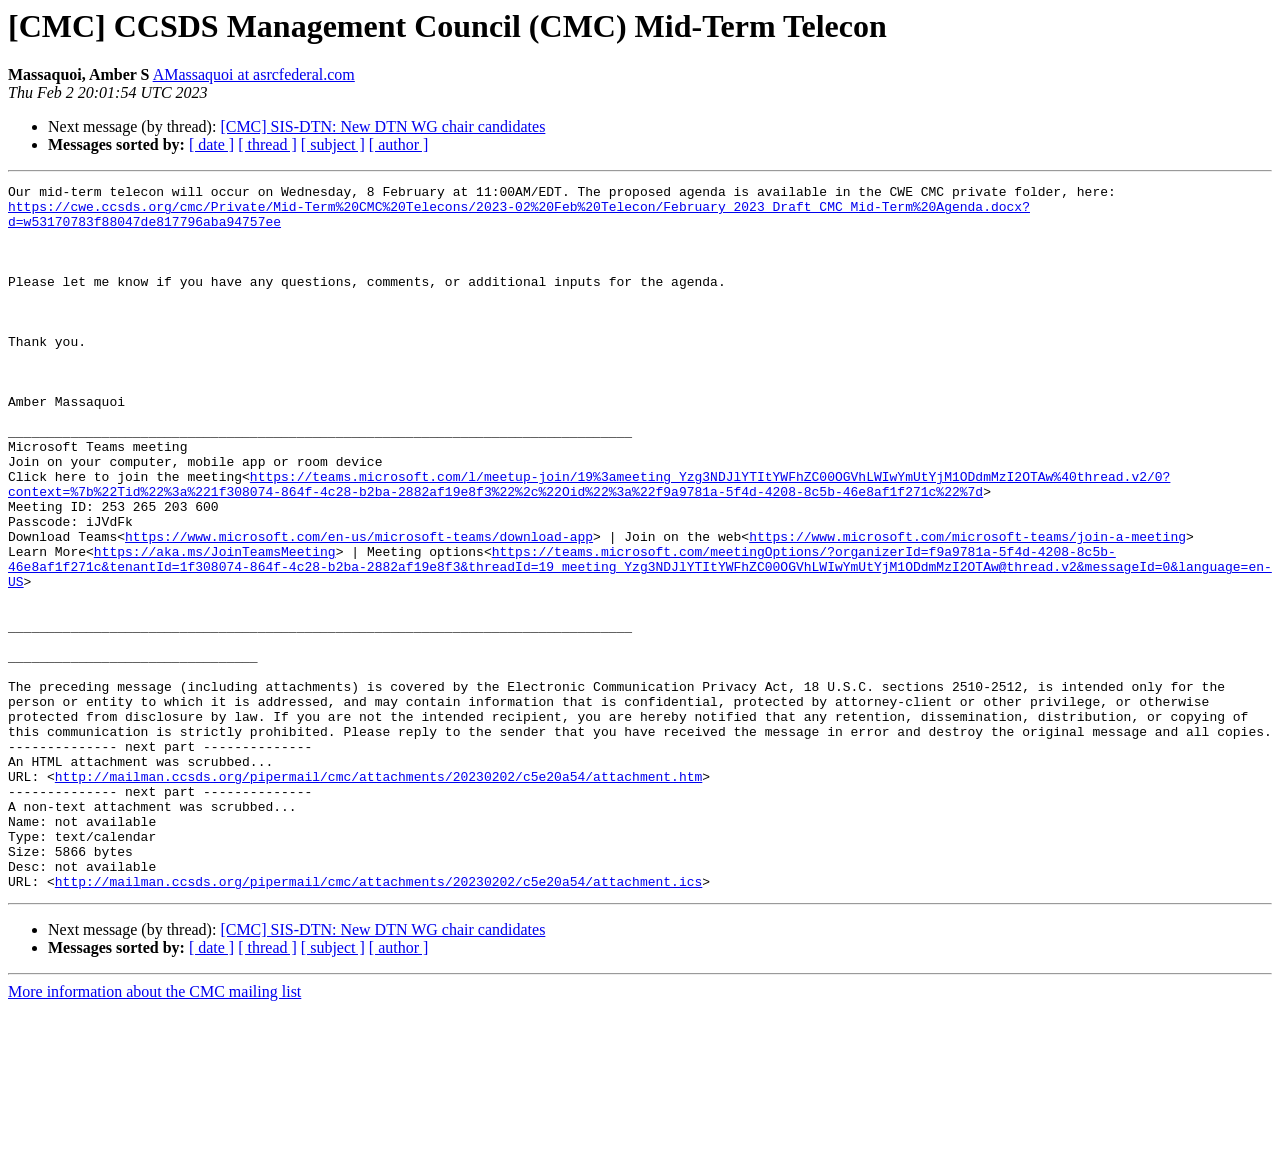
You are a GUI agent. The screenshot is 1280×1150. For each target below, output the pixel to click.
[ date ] (211, 144)
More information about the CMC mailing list (154, 1132)
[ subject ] (333, 144)
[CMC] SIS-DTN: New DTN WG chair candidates (382, 126)
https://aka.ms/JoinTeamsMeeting (215, 626)
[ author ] (399, 144)
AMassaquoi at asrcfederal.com (254, 74)
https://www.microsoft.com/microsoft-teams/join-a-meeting (967, 608)
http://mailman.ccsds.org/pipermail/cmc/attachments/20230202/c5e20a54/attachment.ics (378, 1022)
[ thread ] (267, 144)
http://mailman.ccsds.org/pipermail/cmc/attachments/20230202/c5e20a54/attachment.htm (378, 896)
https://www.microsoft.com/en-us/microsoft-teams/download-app (359, 608)
